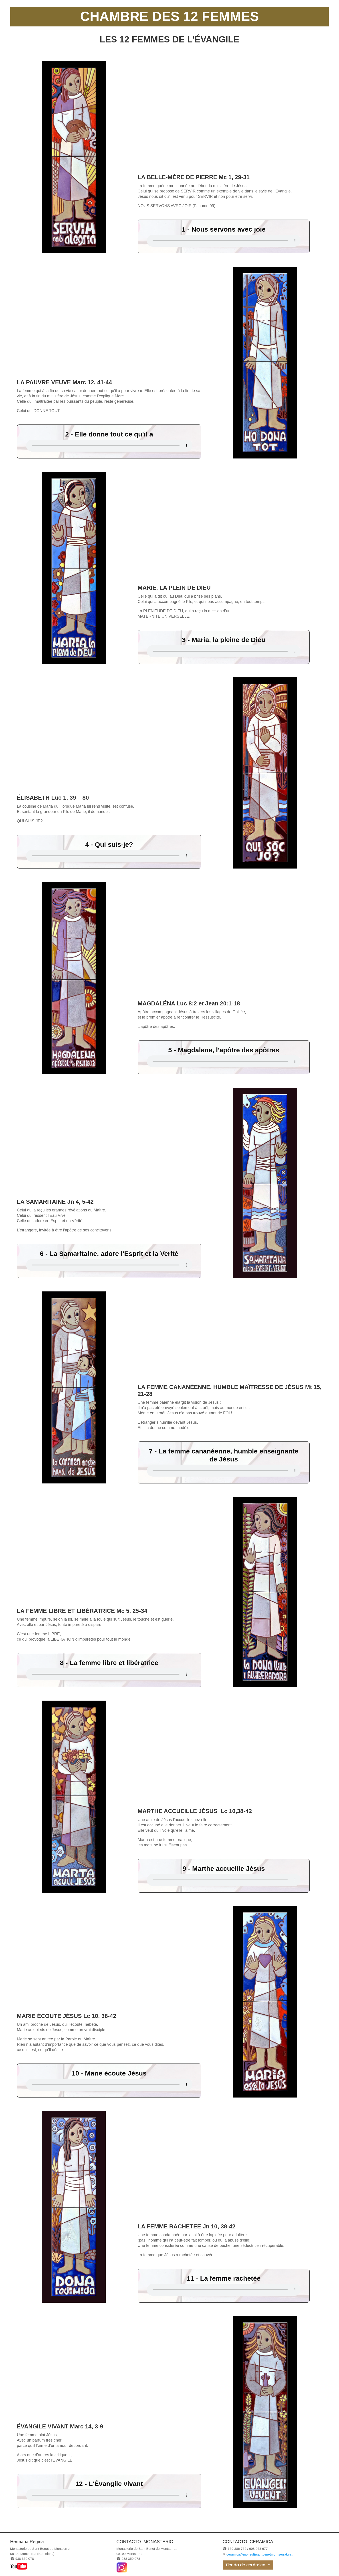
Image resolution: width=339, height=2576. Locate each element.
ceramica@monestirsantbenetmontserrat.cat (259, 2554)
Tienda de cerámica (245, 2565)
